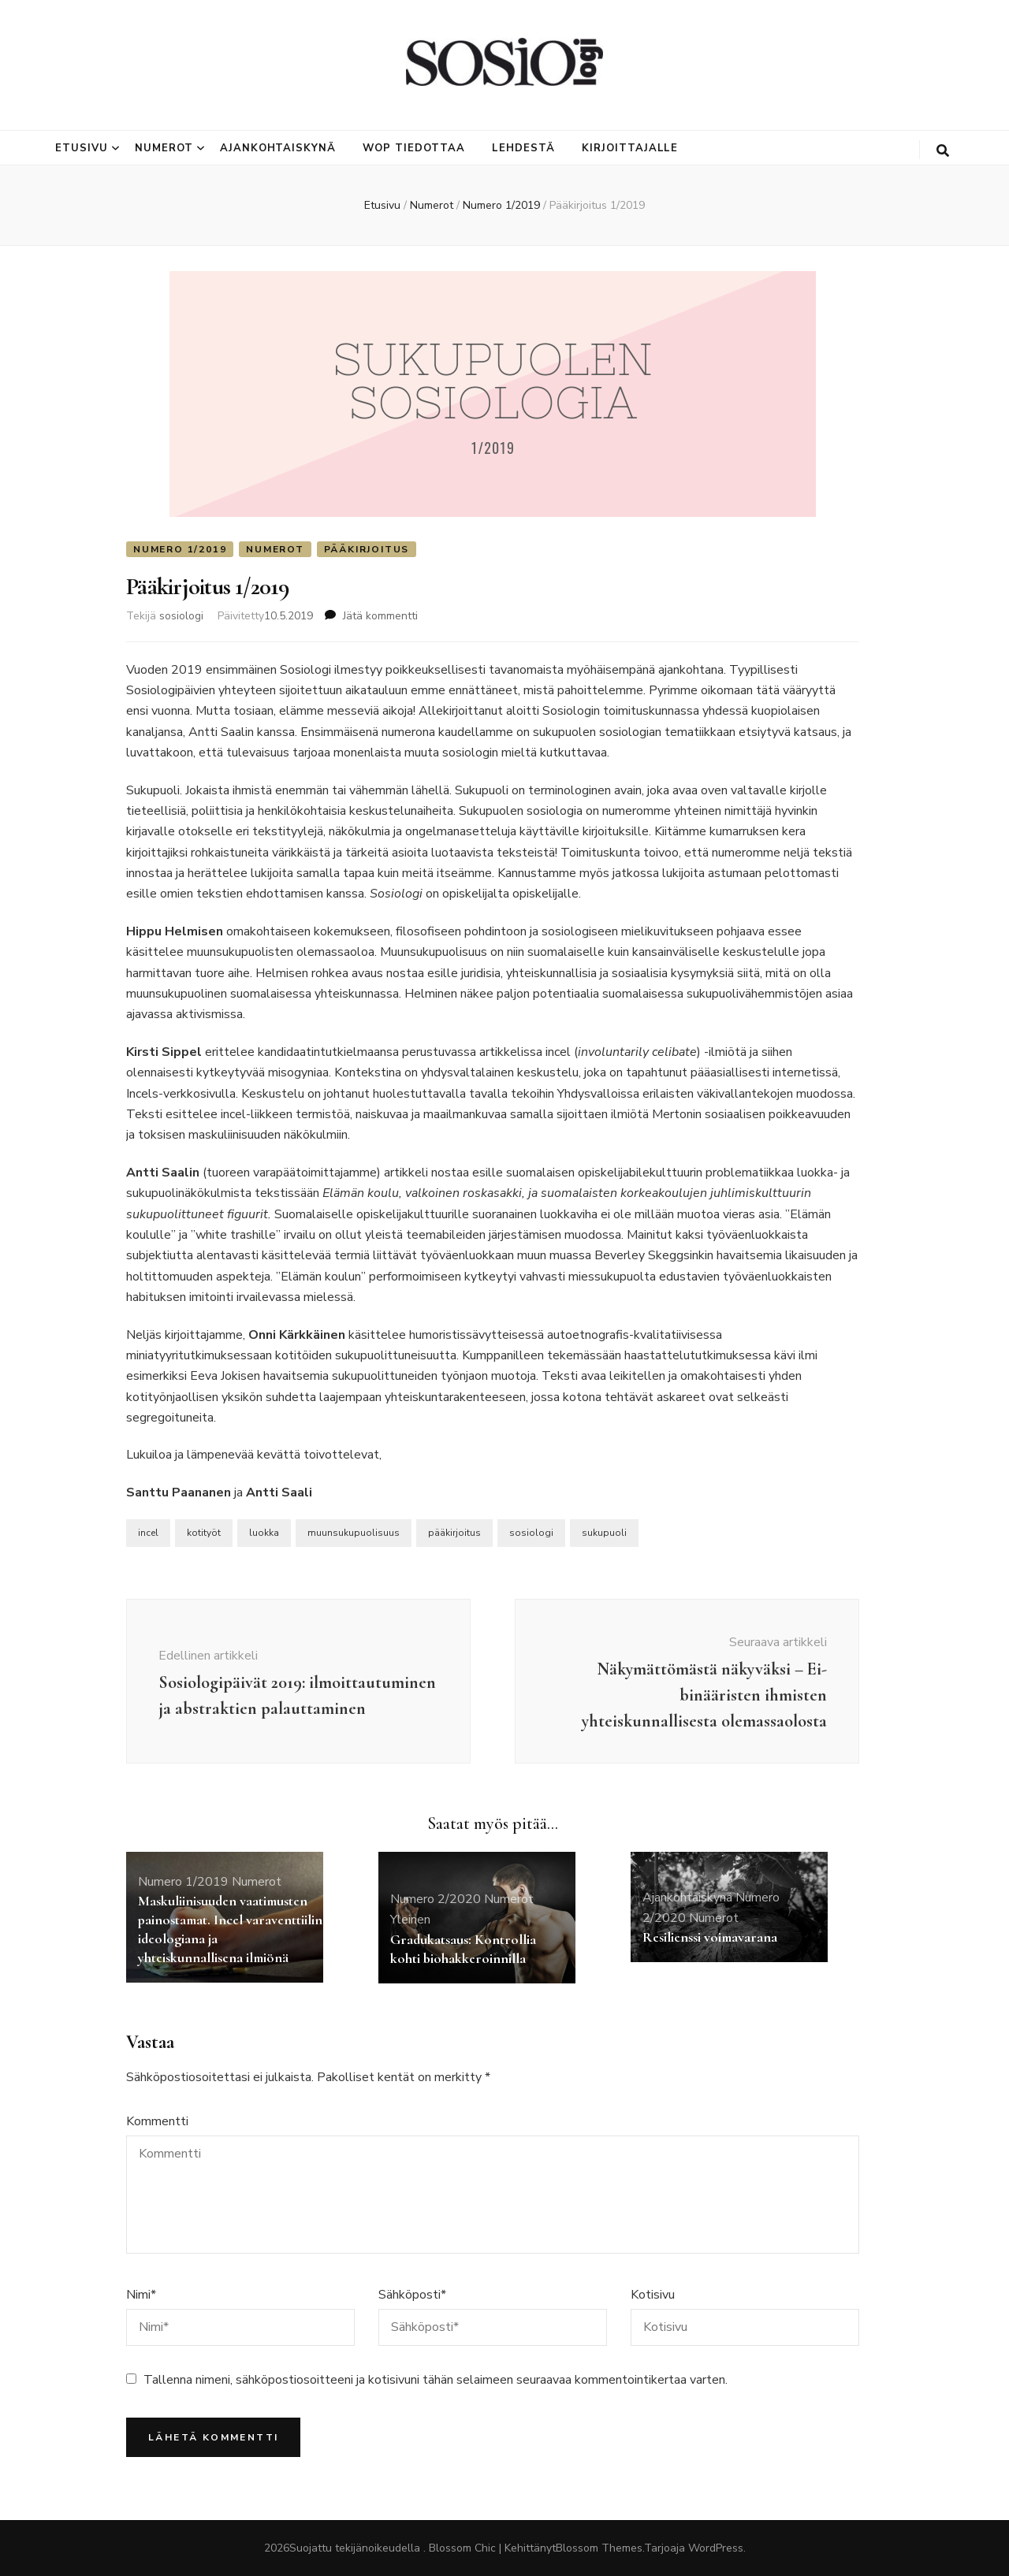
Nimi (141, 2294)
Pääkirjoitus (367, 549)
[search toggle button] (942, 151)
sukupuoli (604, 1532)
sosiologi (181, 615)
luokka (264, 1532)
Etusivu (81, 148)
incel (148, 1532)
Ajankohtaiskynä (278, 148)
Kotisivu (653, 2294)
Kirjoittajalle (630, 148)
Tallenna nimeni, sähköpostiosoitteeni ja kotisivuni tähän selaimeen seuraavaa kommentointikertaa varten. (435, 2379)
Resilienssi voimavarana (709, 1937)
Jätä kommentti (380, 615)
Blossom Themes (599, 2548)
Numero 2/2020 (435, 1899)
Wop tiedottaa (414, 148)
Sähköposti (412, 2294)
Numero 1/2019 (179, 549)
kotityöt (204, 1532)
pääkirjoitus (454, 1532)
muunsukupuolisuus (353, 1532)
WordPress (715, 2548)
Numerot (164, 148)
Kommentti (157, 2121)
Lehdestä (523, 148)
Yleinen (410, 1919)
